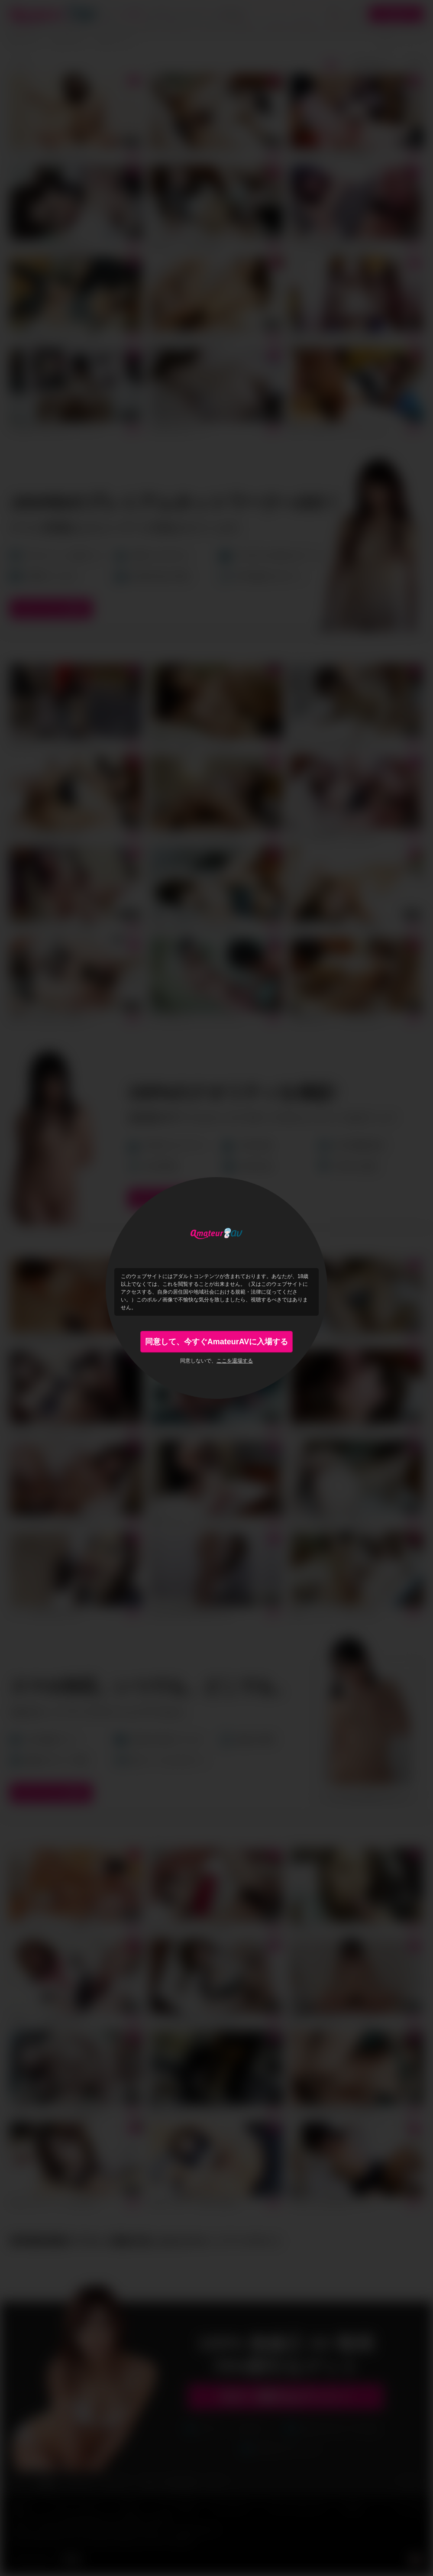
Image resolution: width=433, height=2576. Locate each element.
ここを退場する (234, 1361)
